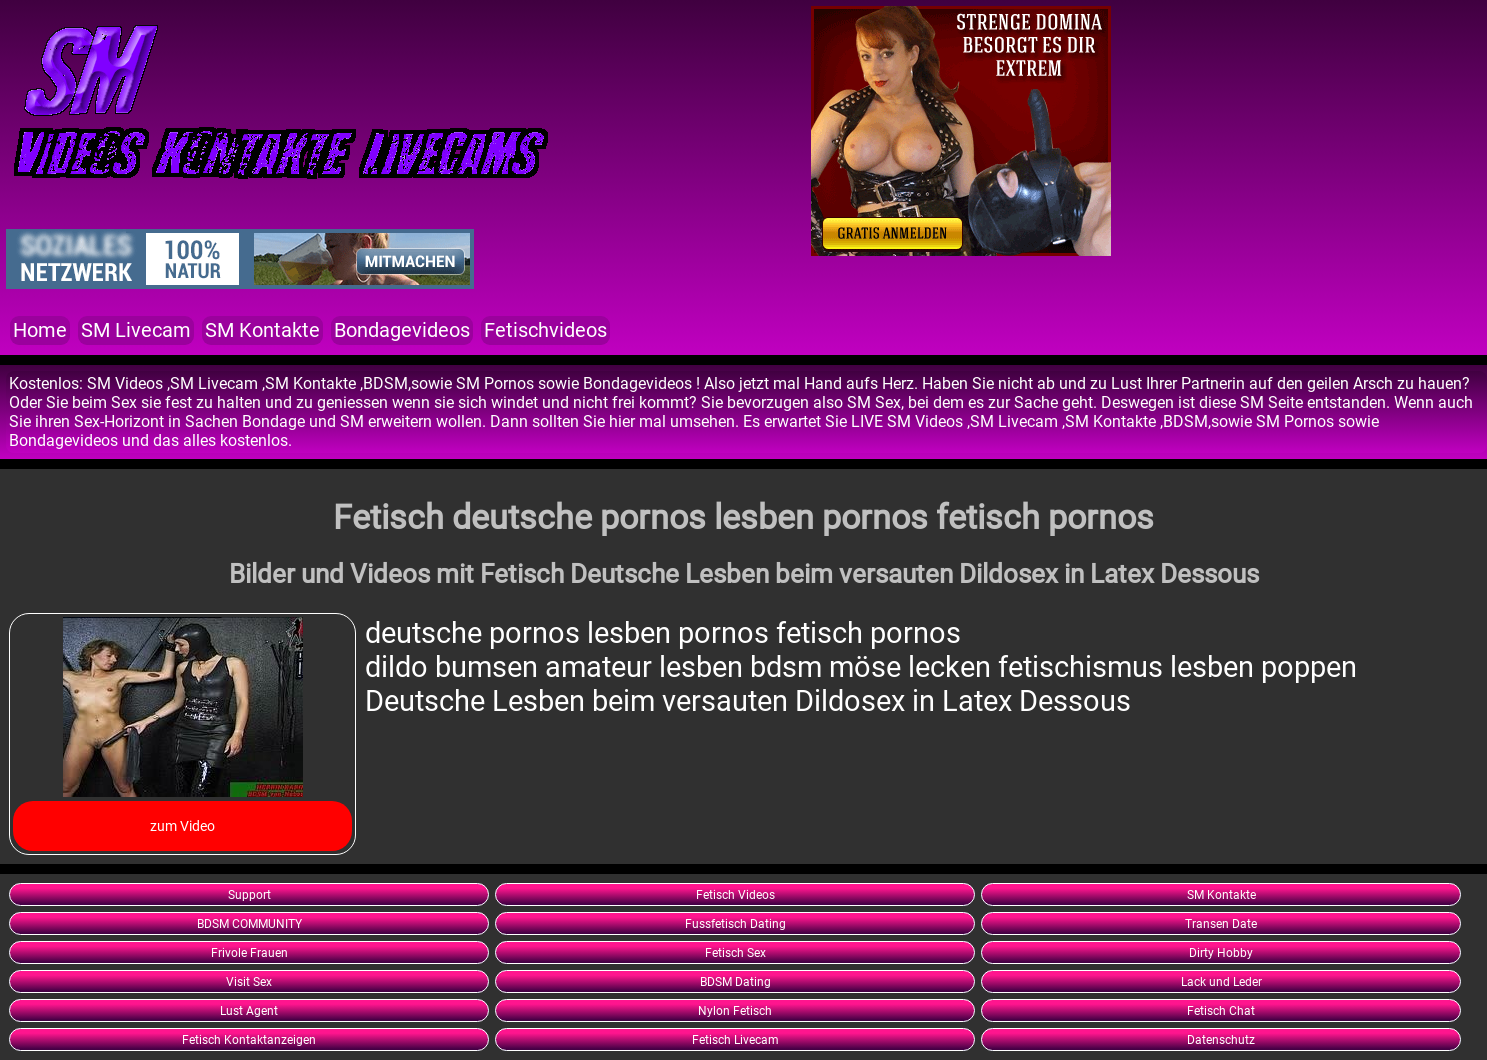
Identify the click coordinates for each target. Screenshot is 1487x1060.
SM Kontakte (262, 330)
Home (40, 330)
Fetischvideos (545, 330)
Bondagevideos (402, 330)
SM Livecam (136, 330)
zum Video (182, 826)
